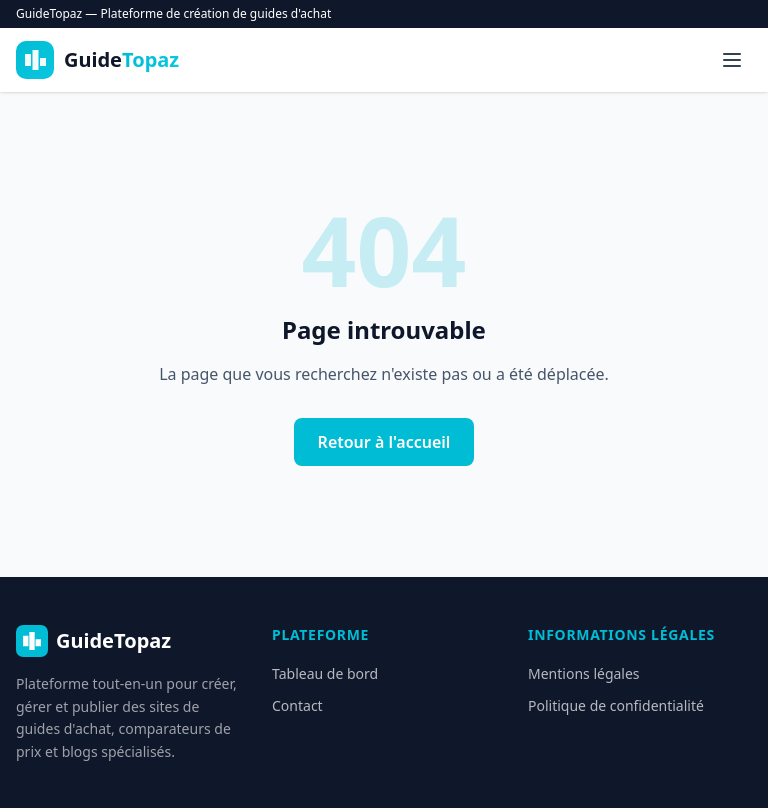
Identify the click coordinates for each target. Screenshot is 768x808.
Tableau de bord (325, 673)
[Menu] (732, 60)
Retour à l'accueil (384, 442)
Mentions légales (584, 673)
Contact (297, 705)
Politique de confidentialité (616, 705)
